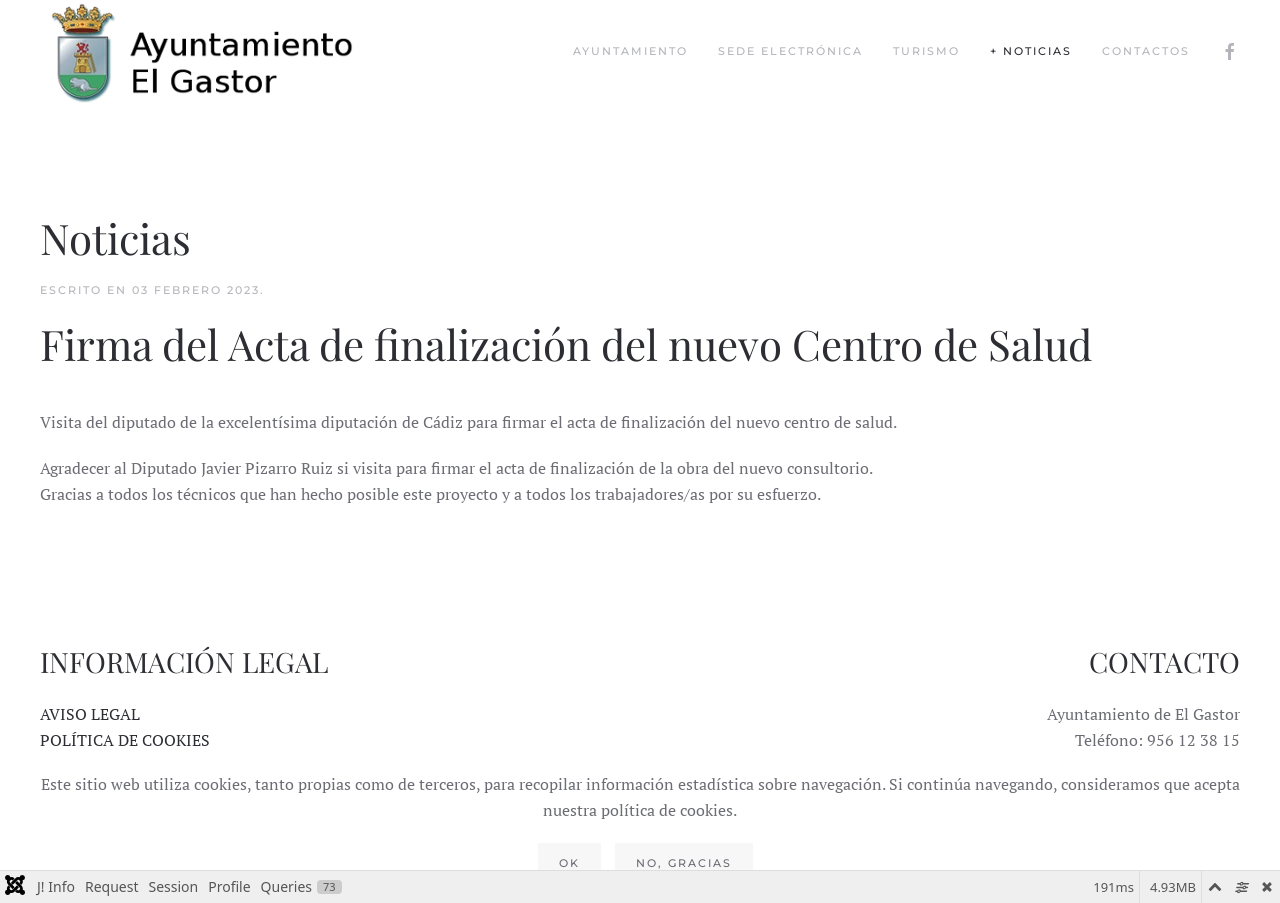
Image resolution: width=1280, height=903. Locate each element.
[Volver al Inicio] (220, 51)
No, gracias (684, 863)
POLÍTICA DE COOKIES (125, 740)
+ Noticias (1031, 51)
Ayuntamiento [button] (630, 51)
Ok (569, 863)
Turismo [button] (926, 51)
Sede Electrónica (790, 51)
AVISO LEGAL (90, 714)
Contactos (1146, 51)
